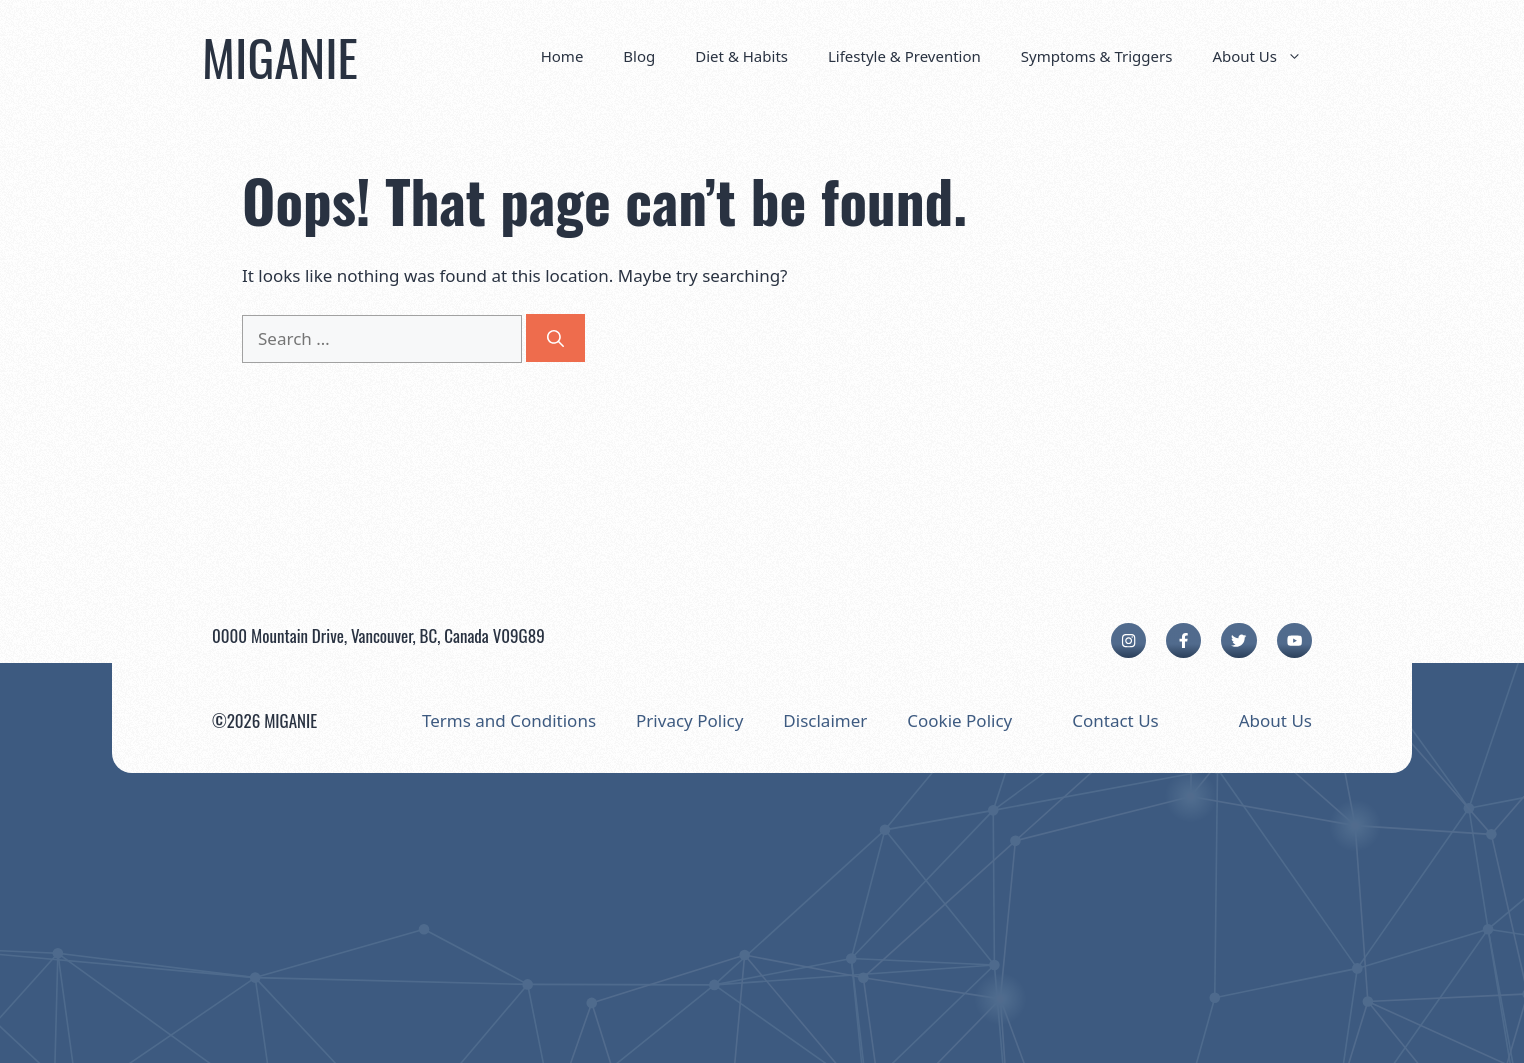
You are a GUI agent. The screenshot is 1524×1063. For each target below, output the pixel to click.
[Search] (555, 338)
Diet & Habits (741, 56)
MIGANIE (280, 56)
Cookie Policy (959, 720)
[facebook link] (1183, 640)
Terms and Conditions (509, 720)
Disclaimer (825, 720)
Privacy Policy (689, 720)
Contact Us (1115, 720)
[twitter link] (1238, 640)
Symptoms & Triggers (1097, 56)
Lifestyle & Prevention (904, 56)
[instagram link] (1128, 640)
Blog (639, 56)
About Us (1267, 56)
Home (562, 56)
